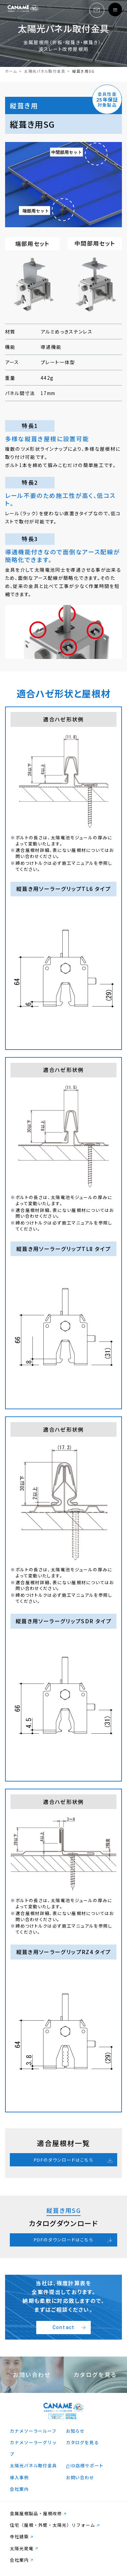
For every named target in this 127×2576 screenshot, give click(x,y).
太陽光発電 (22, 2548)
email (95, 10)
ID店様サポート (87, 2465)
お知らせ (75, 2431)
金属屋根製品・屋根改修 (36, 2513)
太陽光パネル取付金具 (44, 71)
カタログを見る (82, 2442)
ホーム (11, 71)
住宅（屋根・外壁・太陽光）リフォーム (52, 2525)
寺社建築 (19, 2536)
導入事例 (19, 2477)
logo (22, 10)
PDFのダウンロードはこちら (63, 2160)
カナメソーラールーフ (33, 2431)
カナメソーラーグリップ (33, 2448)
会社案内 (19, 2489)
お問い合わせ (80, 2477)
